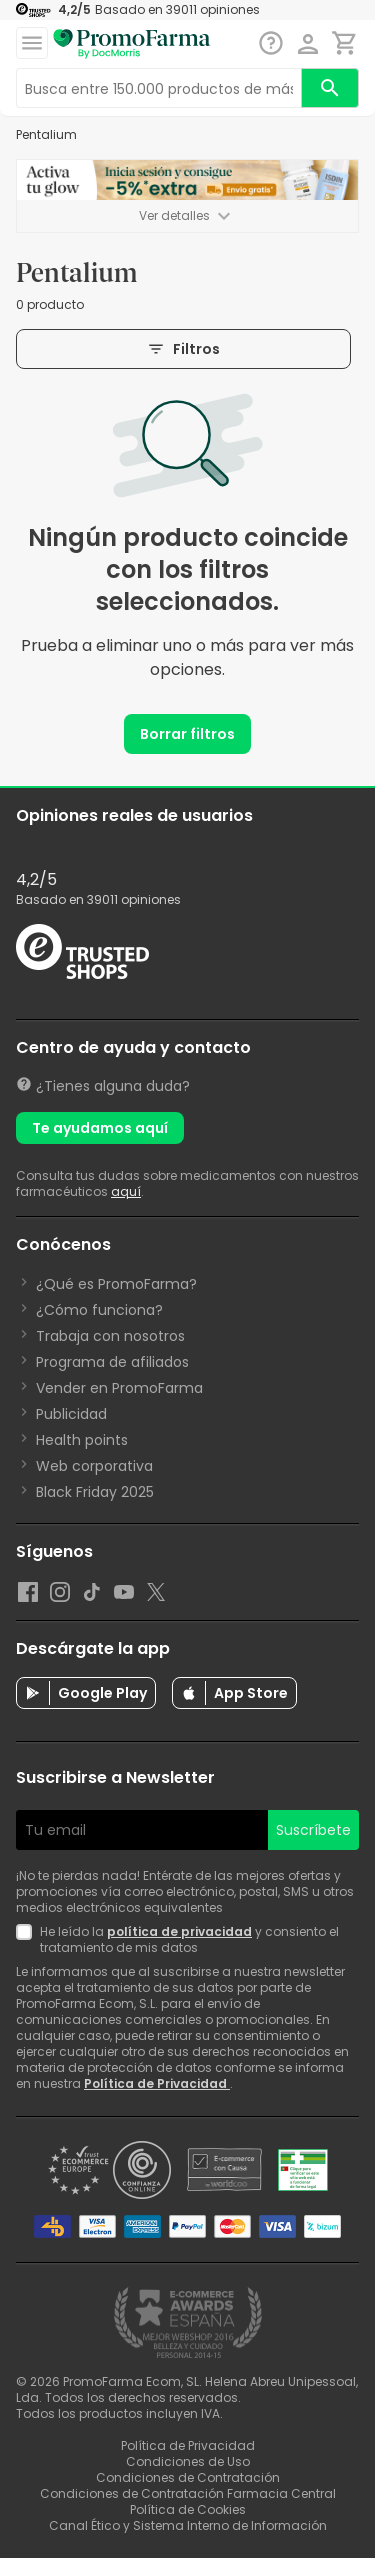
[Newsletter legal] (28, 1940)
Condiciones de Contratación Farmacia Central (188, 2493)
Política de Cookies (188, 2509)
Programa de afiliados (112, 1362)
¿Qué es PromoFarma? (116, 1284)
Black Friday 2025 (95, 1492)
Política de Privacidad (157, 2083)
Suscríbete (313, 1830)
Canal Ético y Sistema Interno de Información (188, 2525)
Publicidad (71, 1414)
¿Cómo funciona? (99, 1310)
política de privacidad (179, 1931)
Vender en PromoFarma (119, 1388)
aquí (126, 1191)
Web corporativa (94, 1466)
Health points (82, 1440)
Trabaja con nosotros (110, 1336)
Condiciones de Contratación (188, 2477)
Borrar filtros (187, 734)
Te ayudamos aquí (100, 1128)
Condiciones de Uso (188, 2461)
